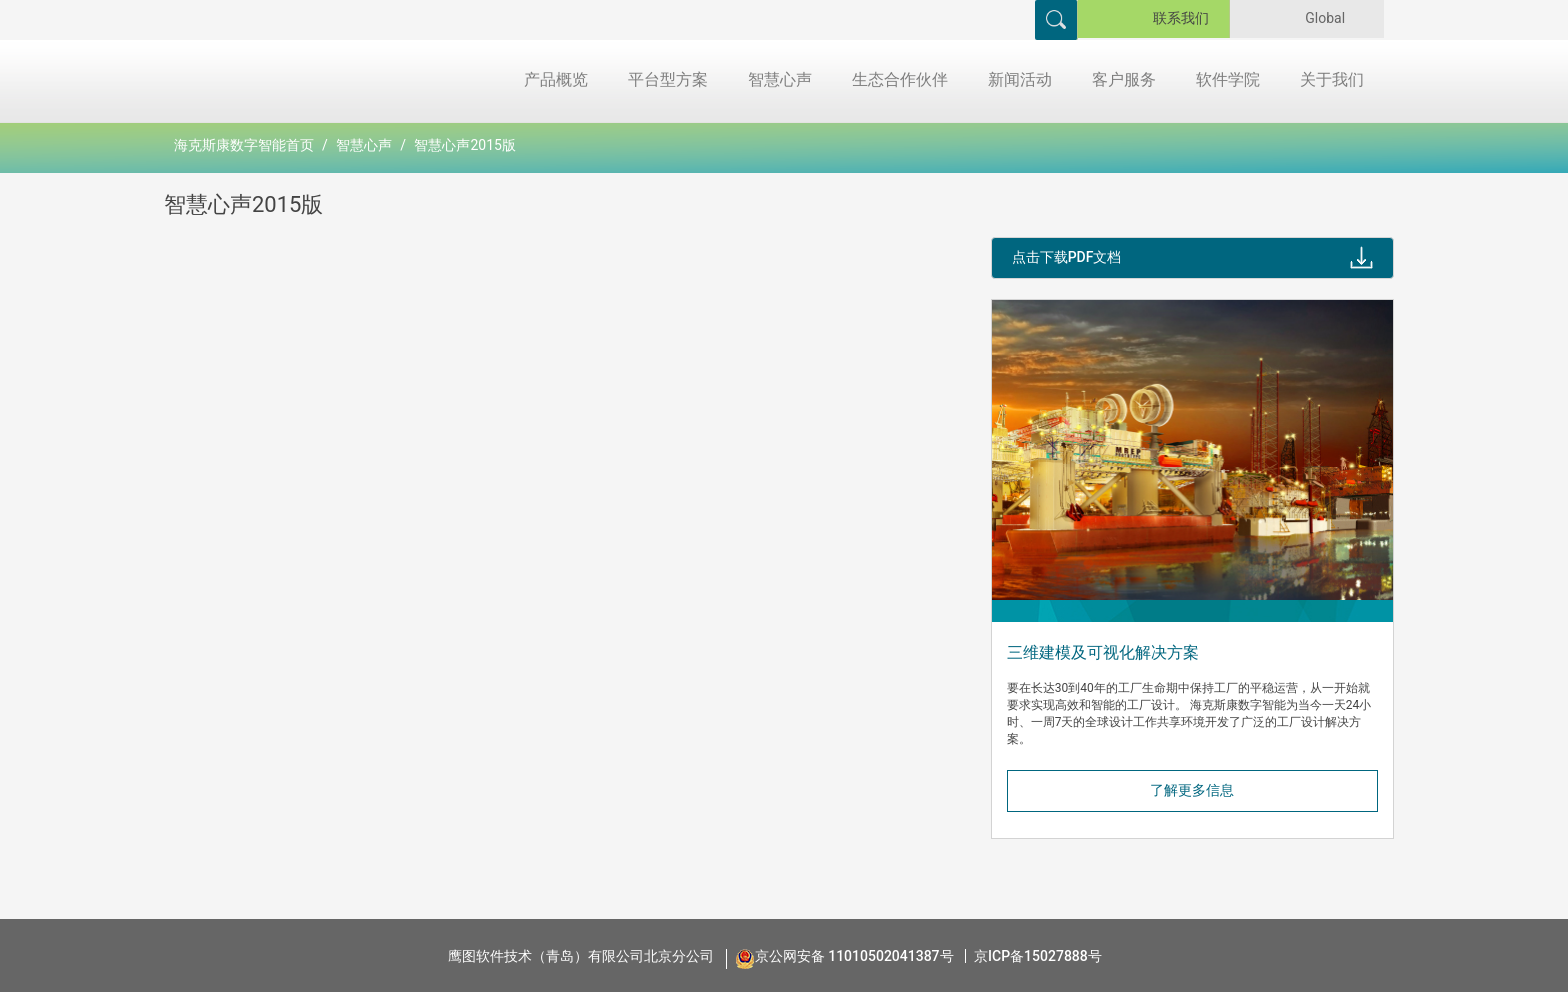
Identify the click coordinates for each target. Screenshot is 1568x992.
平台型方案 (668, 79)
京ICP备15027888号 (1038, 956)
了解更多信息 (1192, 790)
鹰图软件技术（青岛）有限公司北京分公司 (581, 956)
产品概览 (556, 79)
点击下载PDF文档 (1067, 257)
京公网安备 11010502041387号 (854, 956)
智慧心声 (780, 79)
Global (1332, 18)
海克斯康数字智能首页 (244, 145)
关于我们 (1332, 79)
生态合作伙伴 (900, 79)
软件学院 (1228, 79)
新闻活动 (1020, 79)
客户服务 (1124, 79)
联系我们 (1181, 18)
